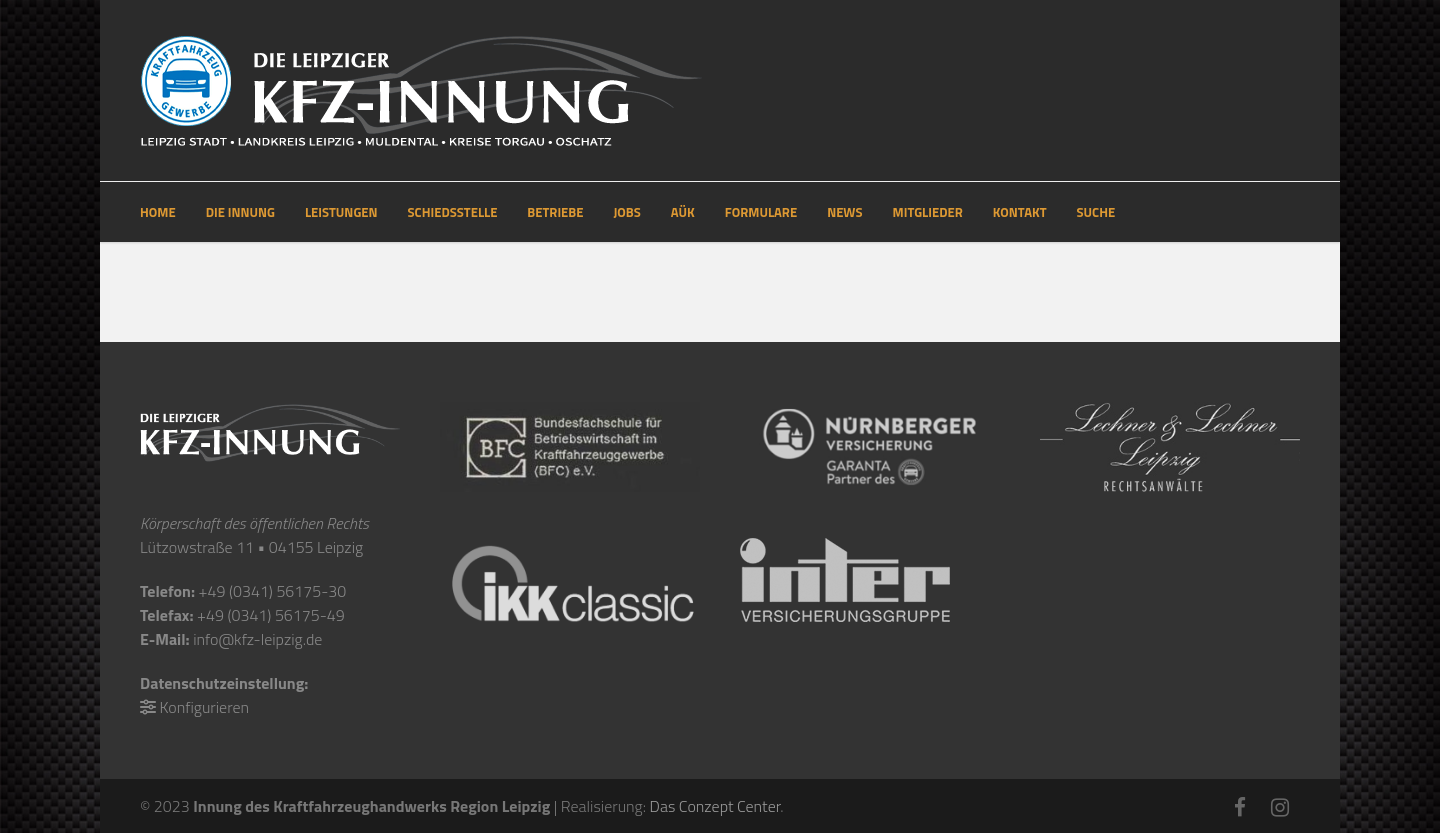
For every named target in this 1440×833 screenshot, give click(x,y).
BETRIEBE (555, 212)
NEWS (844, 212)
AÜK (683, 212)
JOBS (626, 212)
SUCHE (1096, 212)
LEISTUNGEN (341, 212)
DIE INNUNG (240, 212)
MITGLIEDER (928, 212)
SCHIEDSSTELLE (453, 212)
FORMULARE (761, 212)
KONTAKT (1020, 212)
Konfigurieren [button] (204, 707)
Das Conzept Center (715, 806)
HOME (158, 212)
